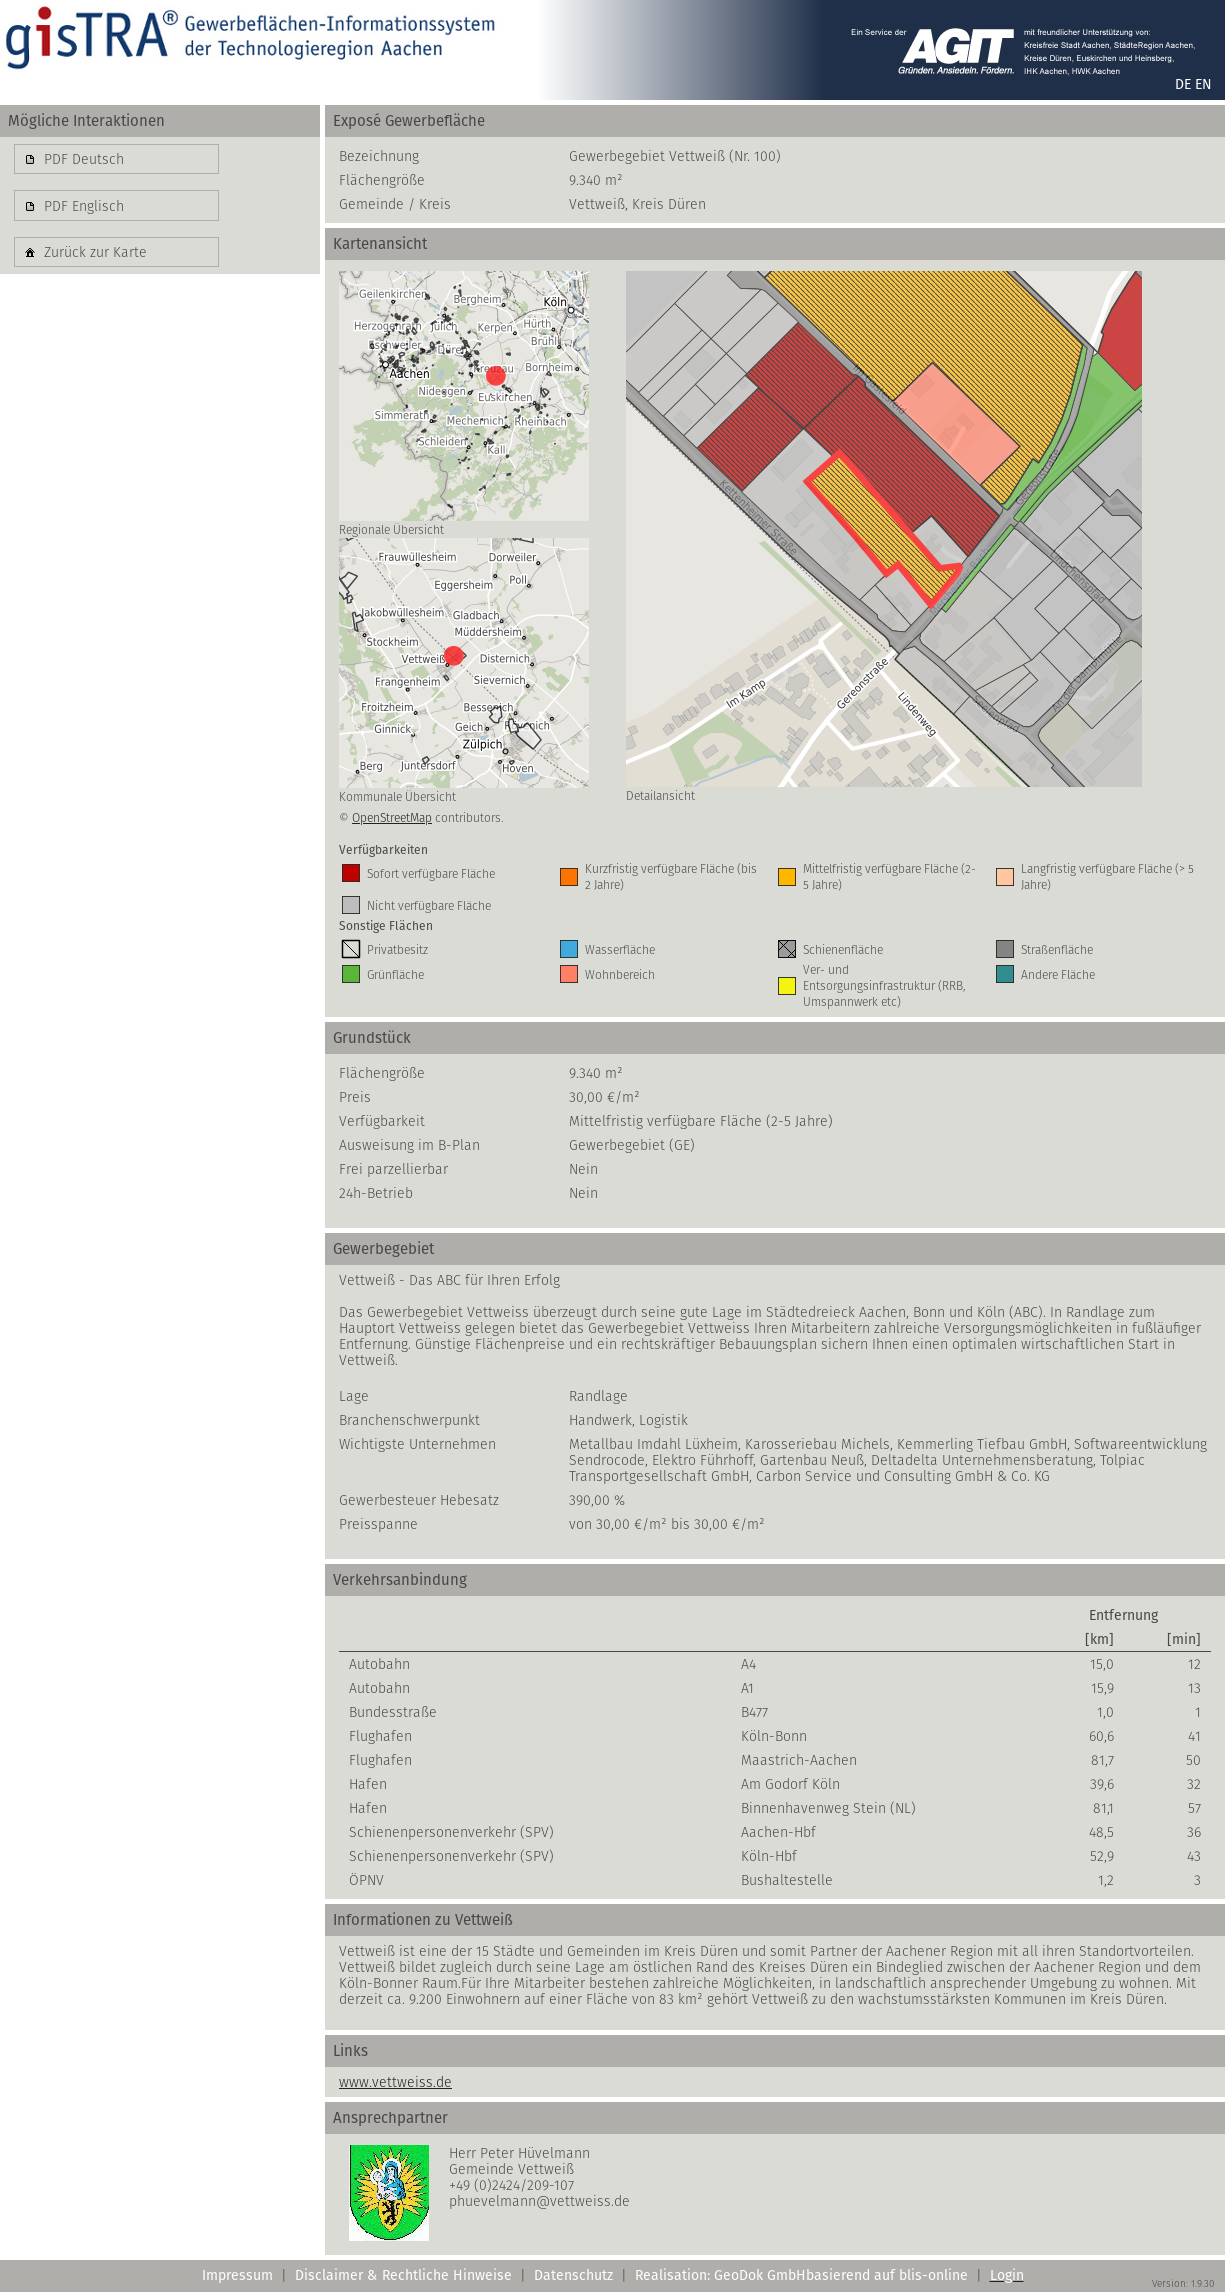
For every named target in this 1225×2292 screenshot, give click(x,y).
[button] (116, 159)
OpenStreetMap (392, 817)
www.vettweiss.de (395, 2082)
